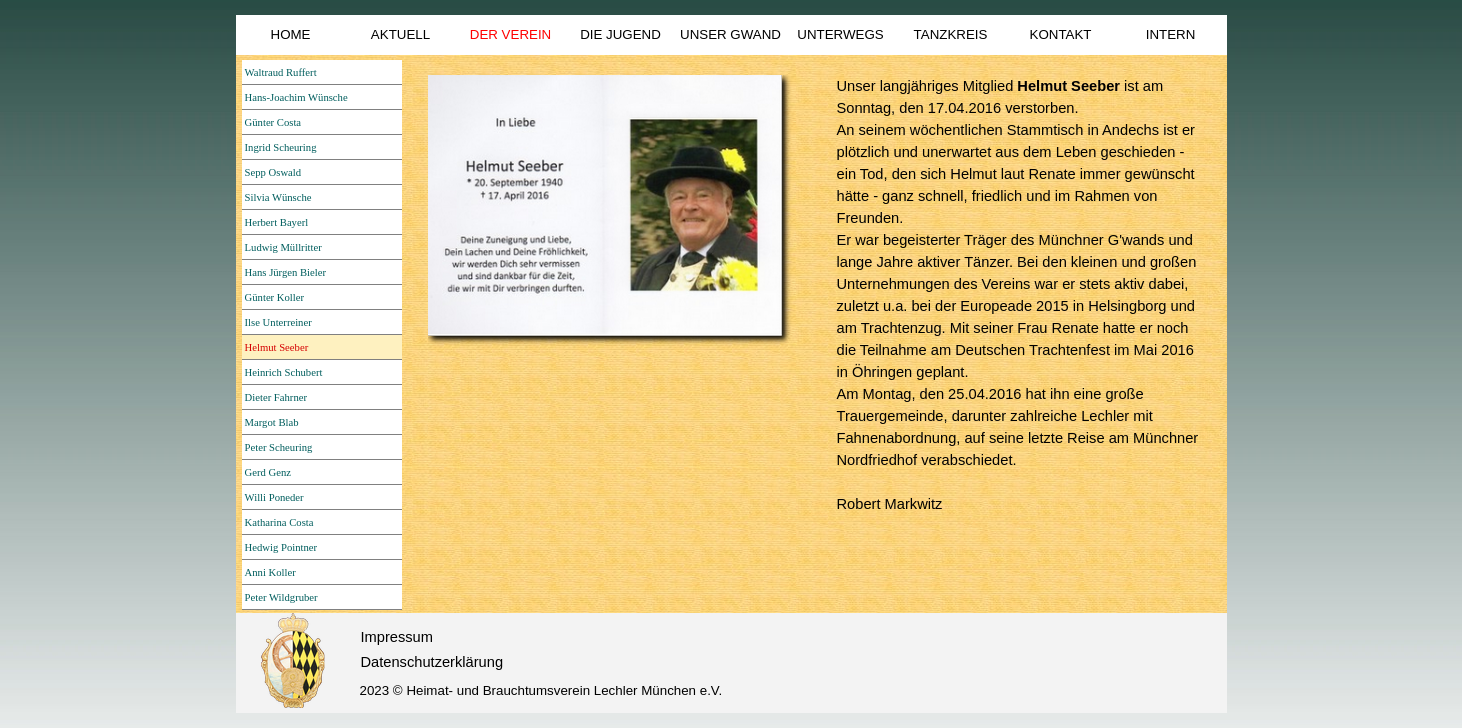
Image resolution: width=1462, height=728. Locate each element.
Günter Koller (274, 297)
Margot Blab (272, 422)
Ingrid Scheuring (281, 147)
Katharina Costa (279, 522)
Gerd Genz (268, 472)
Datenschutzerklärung (432, 662)
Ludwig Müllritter (283, 247)
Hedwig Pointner (281, 547)
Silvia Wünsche (278, 197)
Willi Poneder (274, 497)
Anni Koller (270, 572)
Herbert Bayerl (277, 222)
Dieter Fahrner (276, 397)
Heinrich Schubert (284, 372)
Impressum (397, 637)
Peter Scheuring (279, 447)
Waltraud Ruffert (281, 72)
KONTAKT (1061, 34)
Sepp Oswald (273, 172)
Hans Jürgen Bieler (285, 272)
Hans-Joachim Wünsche (296, 97)
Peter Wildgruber (281, 597)
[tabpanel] (1021, 295)
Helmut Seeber (277, 347)
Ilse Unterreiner (278, 322)
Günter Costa (273, 122)
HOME (291, 34)
